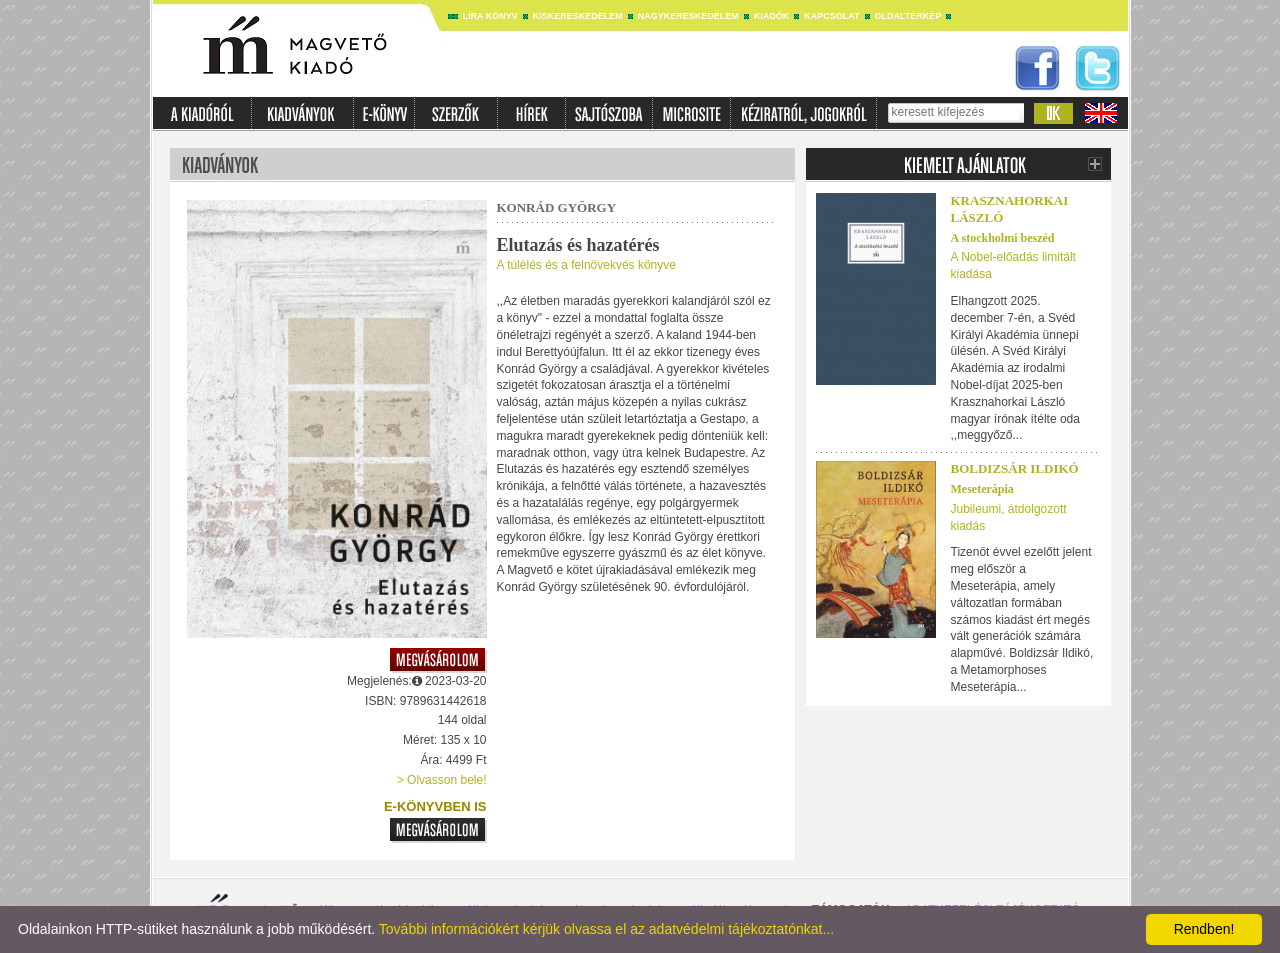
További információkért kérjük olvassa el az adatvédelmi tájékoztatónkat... (606, 929)
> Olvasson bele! (442, 780)
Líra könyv (490, 16)
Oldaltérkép (908, 16)
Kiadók (772, 16)
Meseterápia (982, 489)
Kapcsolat (831, 16)
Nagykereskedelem (688, 16)
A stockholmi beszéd (1003, 238)
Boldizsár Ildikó (1015, 468)
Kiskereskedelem (578, 16)
